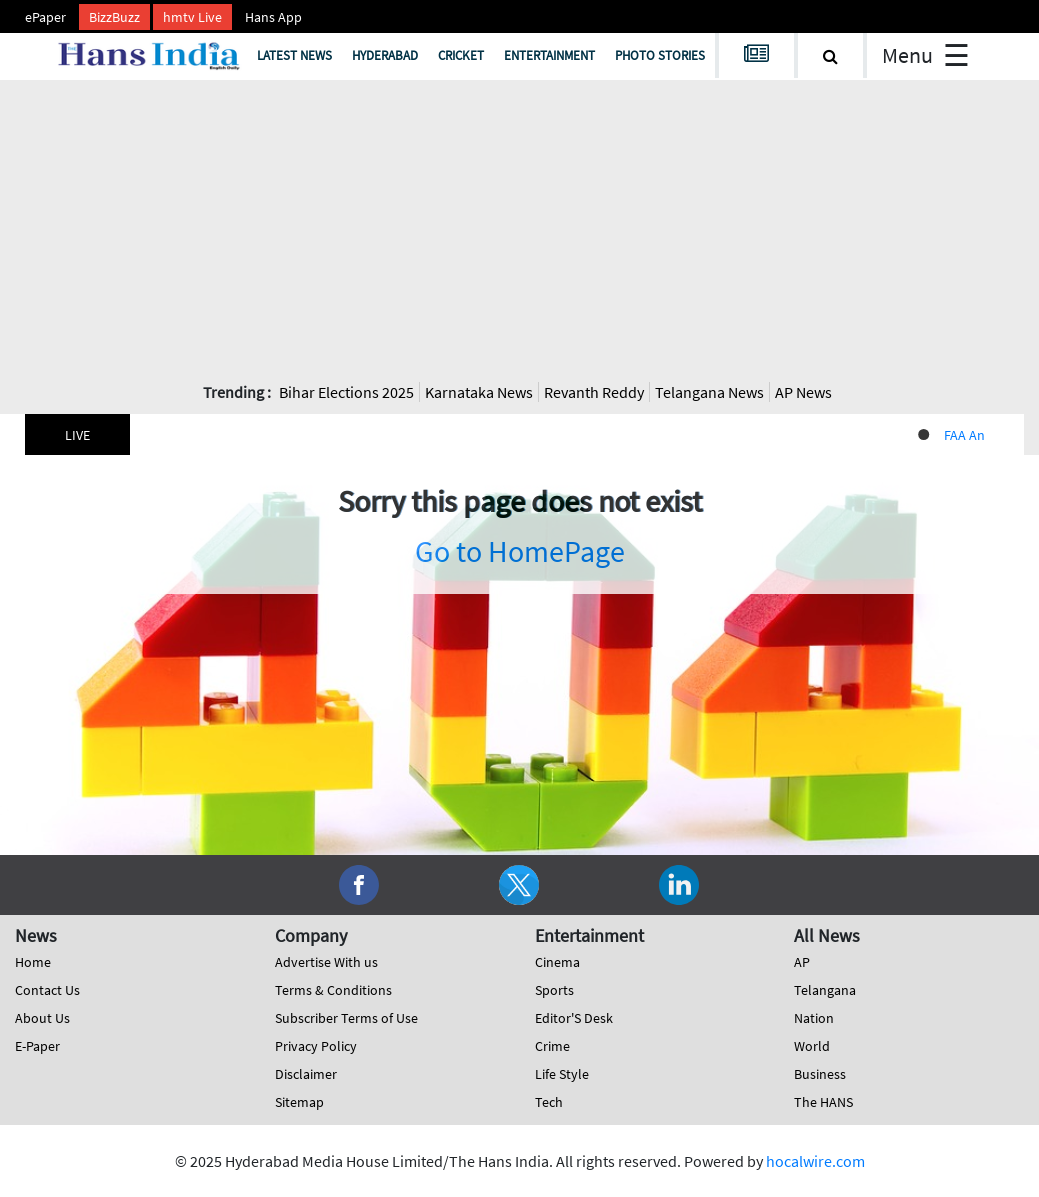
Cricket (461, 55)
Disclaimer (306, 1074)
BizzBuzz (114, 17)
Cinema (557, 962)
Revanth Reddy (594, 392)
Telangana (825, 990)
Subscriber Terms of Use (346, 1018)
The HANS (823, 1102)
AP (802, 962)
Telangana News (709, 392)
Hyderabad (385, 55)
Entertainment (549, 55)
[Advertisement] (520, 230)
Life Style (562, 1074)
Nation (814, 1018)
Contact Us (47, 990)
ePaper (45, 17)
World (812, 1046)
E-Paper (37, 1046)
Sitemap (299, 1102)
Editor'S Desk (574, 1018)
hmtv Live (192, 17)
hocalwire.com (815, 1161)
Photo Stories (660, 55)
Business (820, 1074)
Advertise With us (326, 962)
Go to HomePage (520, 551)
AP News (803, 392)
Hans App (273, 17)
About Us (42, 1018)
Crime (552, 1046)
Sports (554, 990)
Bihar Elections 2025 (346, 392)
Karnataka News (479, 392)
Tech (549, 1102)
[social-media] (359, 883)
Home (33, 962)
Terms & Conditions (333, 990)
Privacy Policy (316, 1046)
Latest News (294, 55)
